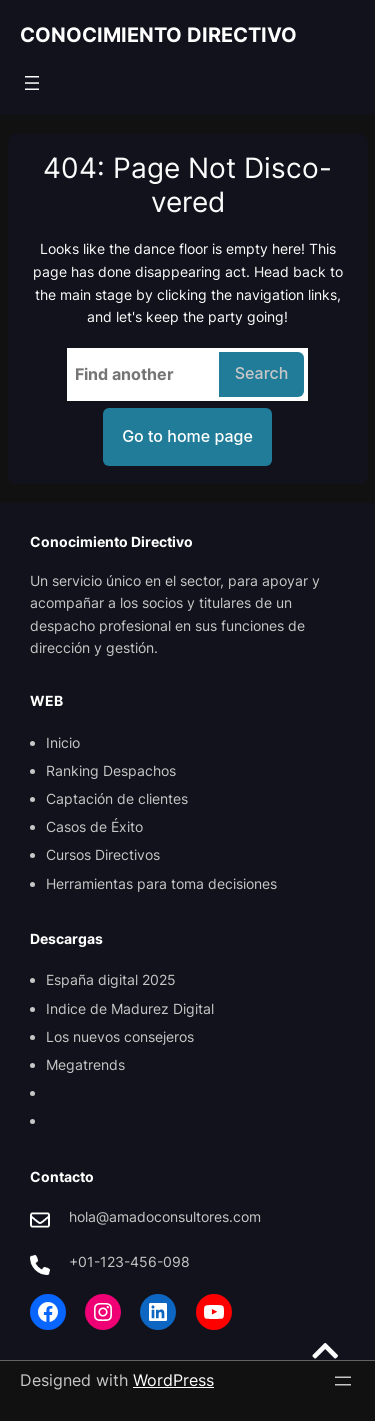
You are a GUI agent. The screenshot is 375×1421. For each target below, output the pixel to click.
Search (262, 373)
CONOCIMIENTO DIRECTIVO (158, 35)
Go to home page (187, 436)
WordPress (173, 1380)
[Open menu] (32, 83)
